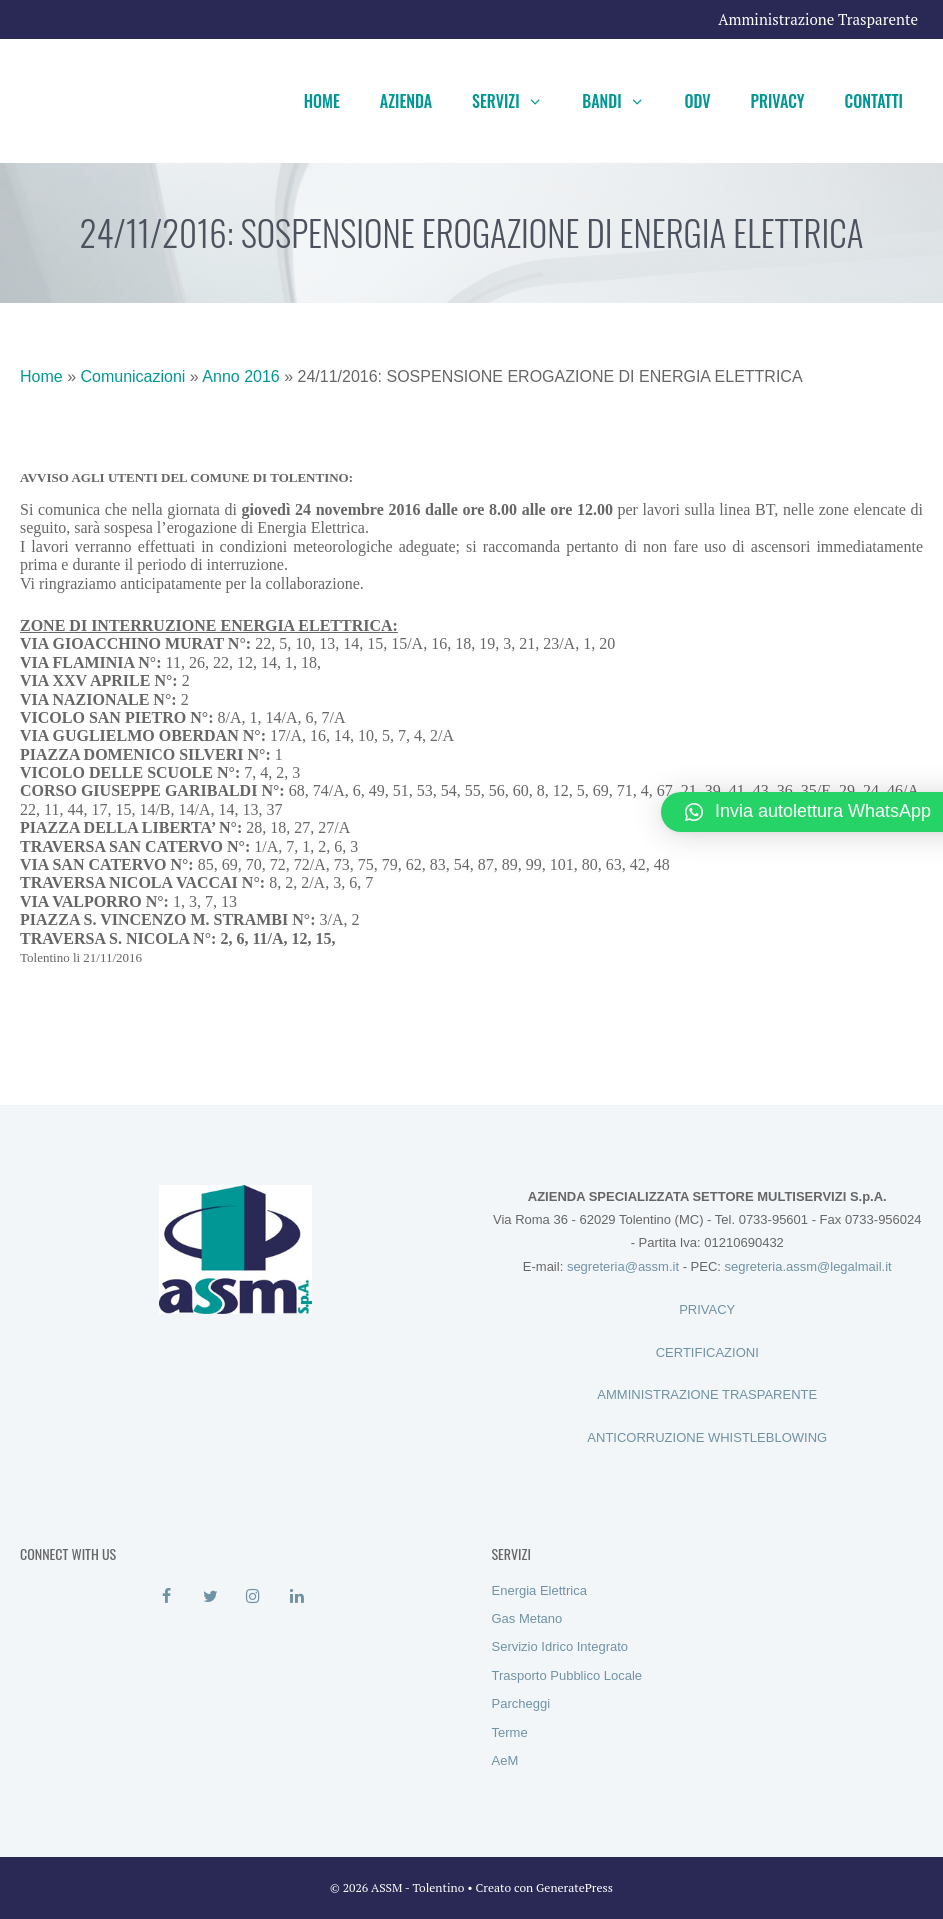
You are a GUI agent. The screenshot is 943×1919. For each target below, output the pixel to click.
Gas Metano (527, 1618)
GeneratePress (574, 1887)
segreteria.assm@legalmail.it (808, 1266)
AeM (505, 1760)
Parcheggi (521, 1703)
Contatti (874, 101)
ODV (697, 101)
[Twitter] (210, 1597)
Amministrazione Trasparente (818, 19)
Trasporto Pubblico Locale (567, 1675)
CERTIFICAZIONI (707, 1352)
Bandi (623, 101)
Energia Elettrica (539, 1590)
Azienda (406, 101)
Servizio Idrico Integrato (560, 1646)
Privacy (778, 101)
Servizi (517, 101)
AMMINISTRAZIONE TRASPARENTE (707, 1394)
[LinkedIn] (296, 1597)
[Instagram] (253, 1597)
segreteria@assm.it (623, 1266)
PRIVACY (707, 1309)
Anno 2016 (240, 376)
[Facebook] (166, 1597)
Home (322, 101)
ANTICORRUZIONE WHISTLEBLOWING (707, 1437)
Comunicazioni (132, 376)
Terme (510, 1732)
